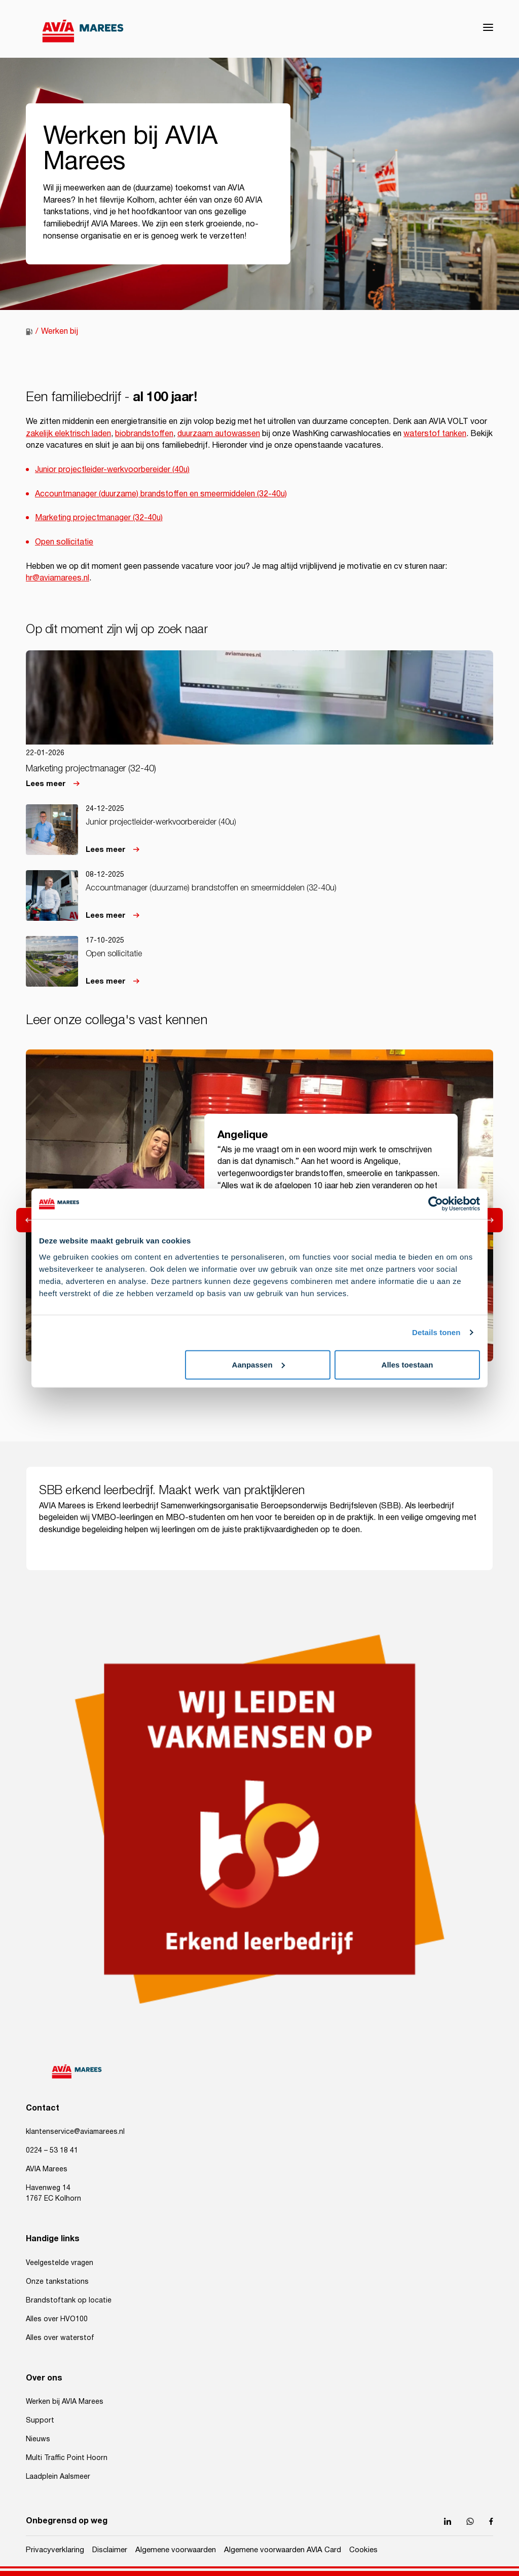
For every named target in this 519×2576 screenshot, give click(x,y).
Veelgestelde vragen (59, 2263)
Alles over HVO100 (57, 2319)
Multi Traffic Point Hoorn (66, 2458)
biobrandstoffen (144, 433)
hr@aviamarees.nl (57, 578)
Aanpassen (258, 1364)
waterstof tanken (434, 433)
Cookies (363, 2550)
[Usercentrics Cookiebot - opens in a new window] (435, 1204)
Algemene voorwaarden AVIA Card (282, 2550)
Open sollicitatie (64, 542)
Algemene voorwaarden (175, 2550)
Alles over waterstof (60, 2338)
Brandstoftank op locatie (69, 2300)
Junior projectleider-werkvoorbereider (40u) (112, 469)
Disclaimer (109, 2550)
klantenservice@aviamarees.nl (75, 2131)
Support (40, 2420)
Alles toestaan (407, 1364)
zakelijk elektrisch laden (68, 433)
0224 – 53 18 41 (52, 2150)
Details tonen (436, 1332)
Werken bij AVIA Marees (64, 2401)
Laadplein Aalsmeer (58, 2476)
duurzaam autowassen (218, 433)
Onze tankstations (57, 2281)
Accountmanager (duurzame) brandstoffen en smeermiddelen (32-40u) (161, 494)
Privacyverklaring (55, 2550)
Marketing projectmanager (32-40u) (99, 518)
